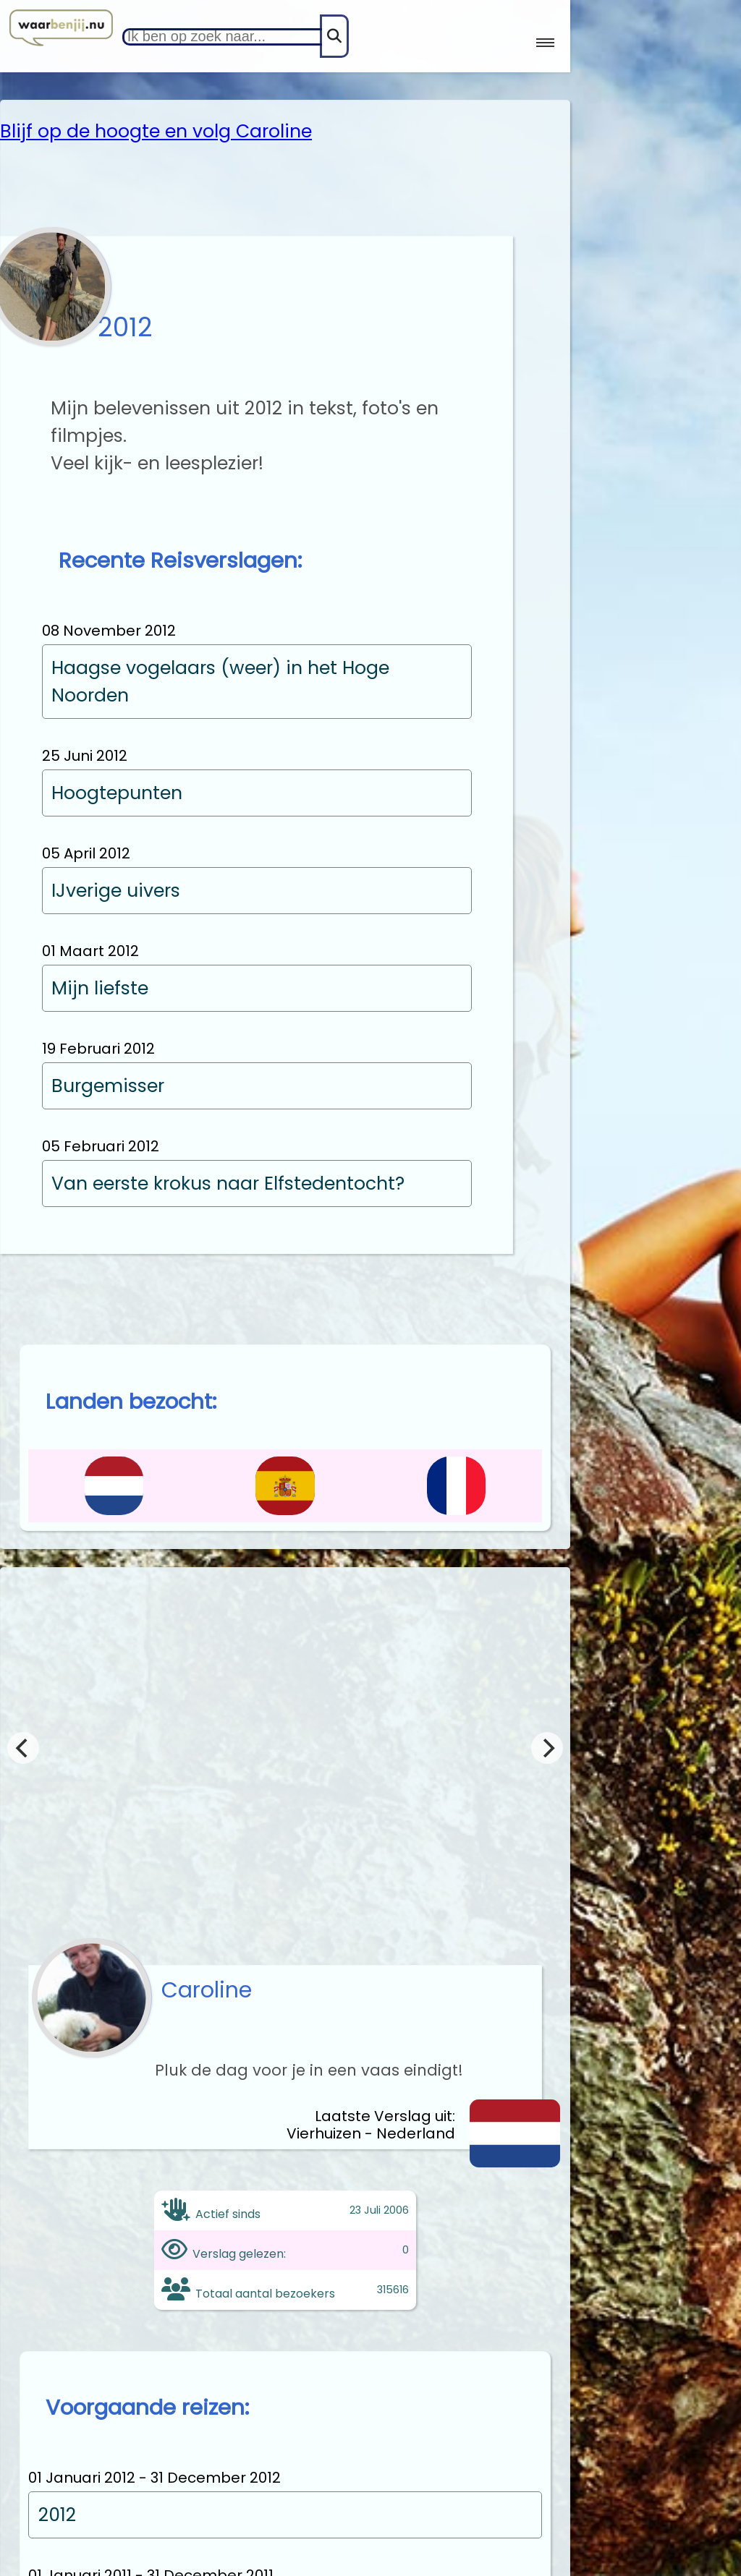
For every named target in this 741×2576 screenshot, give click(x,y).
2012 (57, 2515)
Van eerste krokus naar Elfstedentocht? (228, 1183)
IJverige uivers (115, 890)
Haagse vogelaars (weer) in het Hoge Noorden (220, 681)
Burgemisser (107, 1086)
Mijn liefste (99, 988)
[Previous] (23, 1748)
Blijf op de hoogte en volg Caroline (156, 131)
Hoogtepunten (116, 793)
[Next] (547, 1748)
